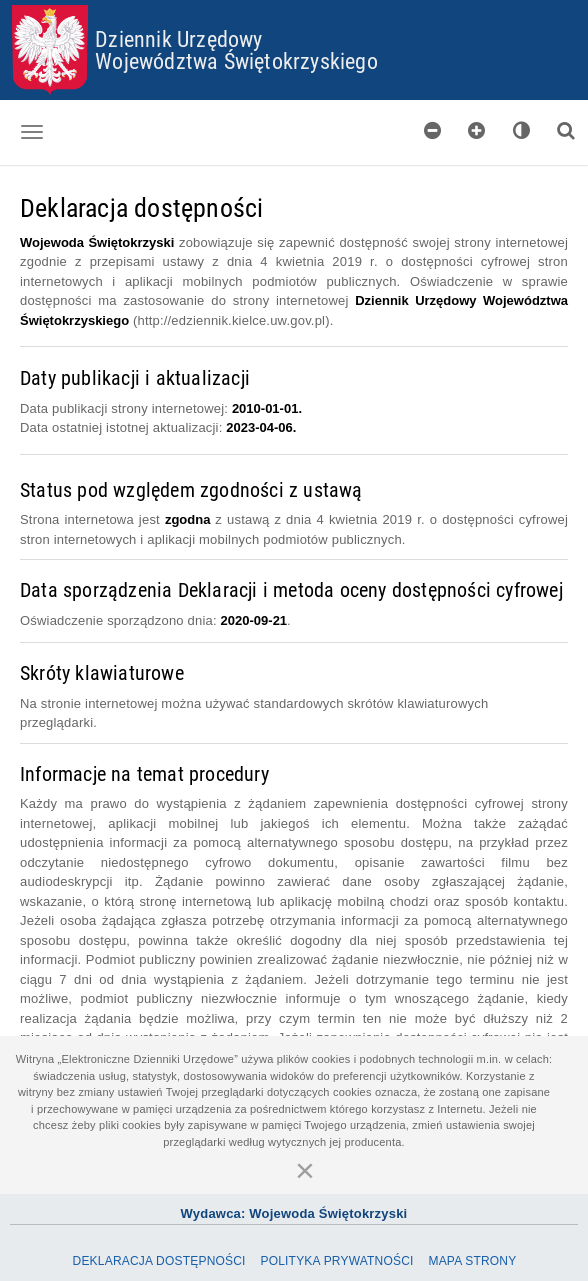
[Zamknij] (305, 1170)
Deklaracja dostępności (159, 1261)
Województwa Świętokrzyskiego (236, 60)
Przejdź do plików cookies (294, 5)
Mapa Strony (472, 1261)
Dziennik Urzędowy (178, 38)
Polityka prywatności (336, 1261)
